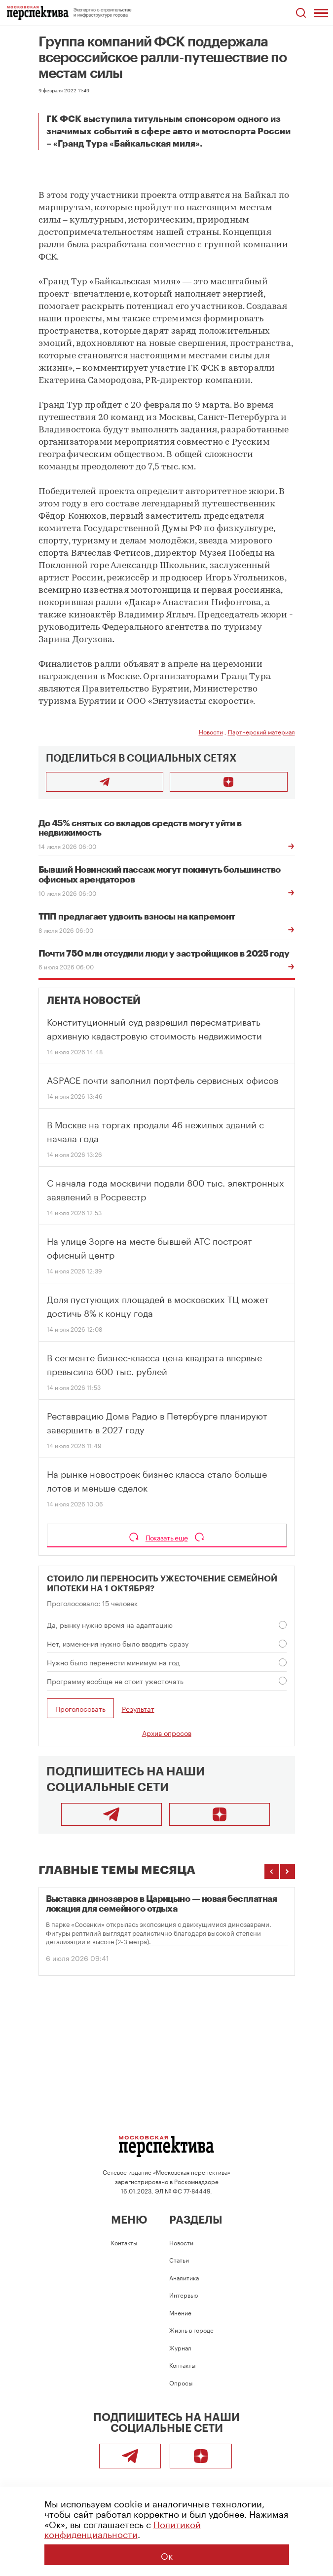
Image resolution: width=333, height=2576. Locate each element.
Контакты (124, 2242)
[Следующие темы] (287, 1871)
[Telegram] (111, 1814)
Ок (167, 2555)
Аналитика (184, 2277)
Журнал (180, 2347)
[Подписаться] (229, 782)
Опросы (180, 2382)
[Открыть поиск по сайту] (300, 13)
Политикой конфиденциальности (122, 2528)
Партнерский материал (261, 731)
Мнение (180, 2312)
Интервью (183, 2294)
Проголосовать (80, 1708)
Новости (211, 731)
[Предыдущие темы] (271, 1871)
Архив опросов (166, 1732)
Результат (138, 1708)
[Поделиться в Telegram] (105, 782)
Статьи (179, 2259)
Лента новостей (94, 1001)
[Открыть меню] (321, 13)
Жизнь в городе (191, 2329)
